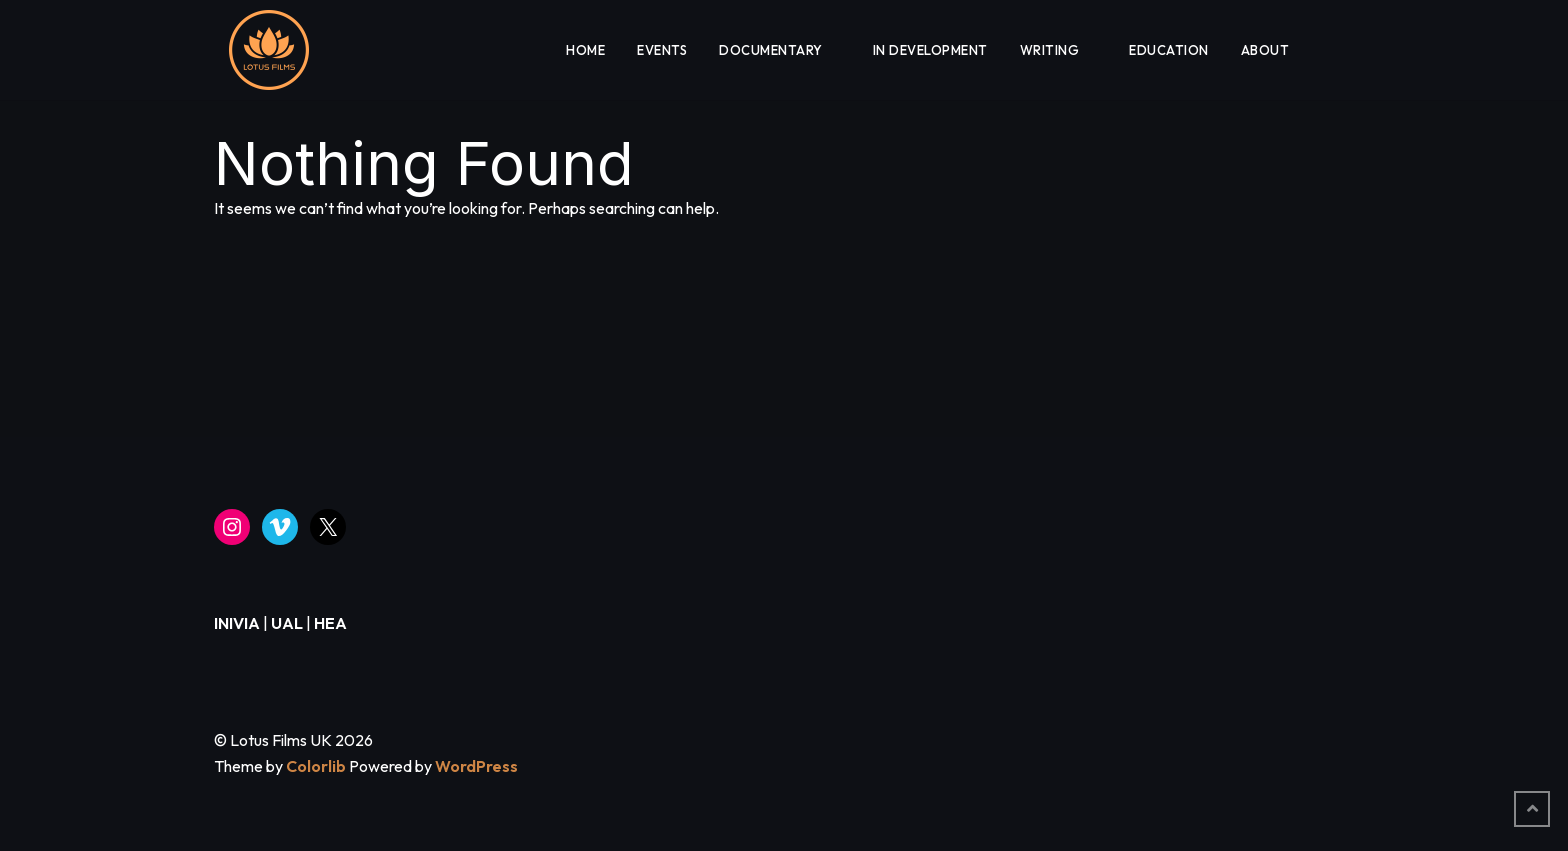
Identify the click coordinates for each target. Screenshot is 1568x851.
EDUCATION (1169, 50)
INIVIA (237, 623)
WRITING (1050, 50)
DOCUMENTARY (771, 50)
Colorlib (316, 766)
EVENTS (662, 50)
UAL (287, 623)
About (1265, 50)
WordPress (476, 766)
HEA (330, 623)
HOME (585, 50)
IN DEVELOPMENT (930, 50)
